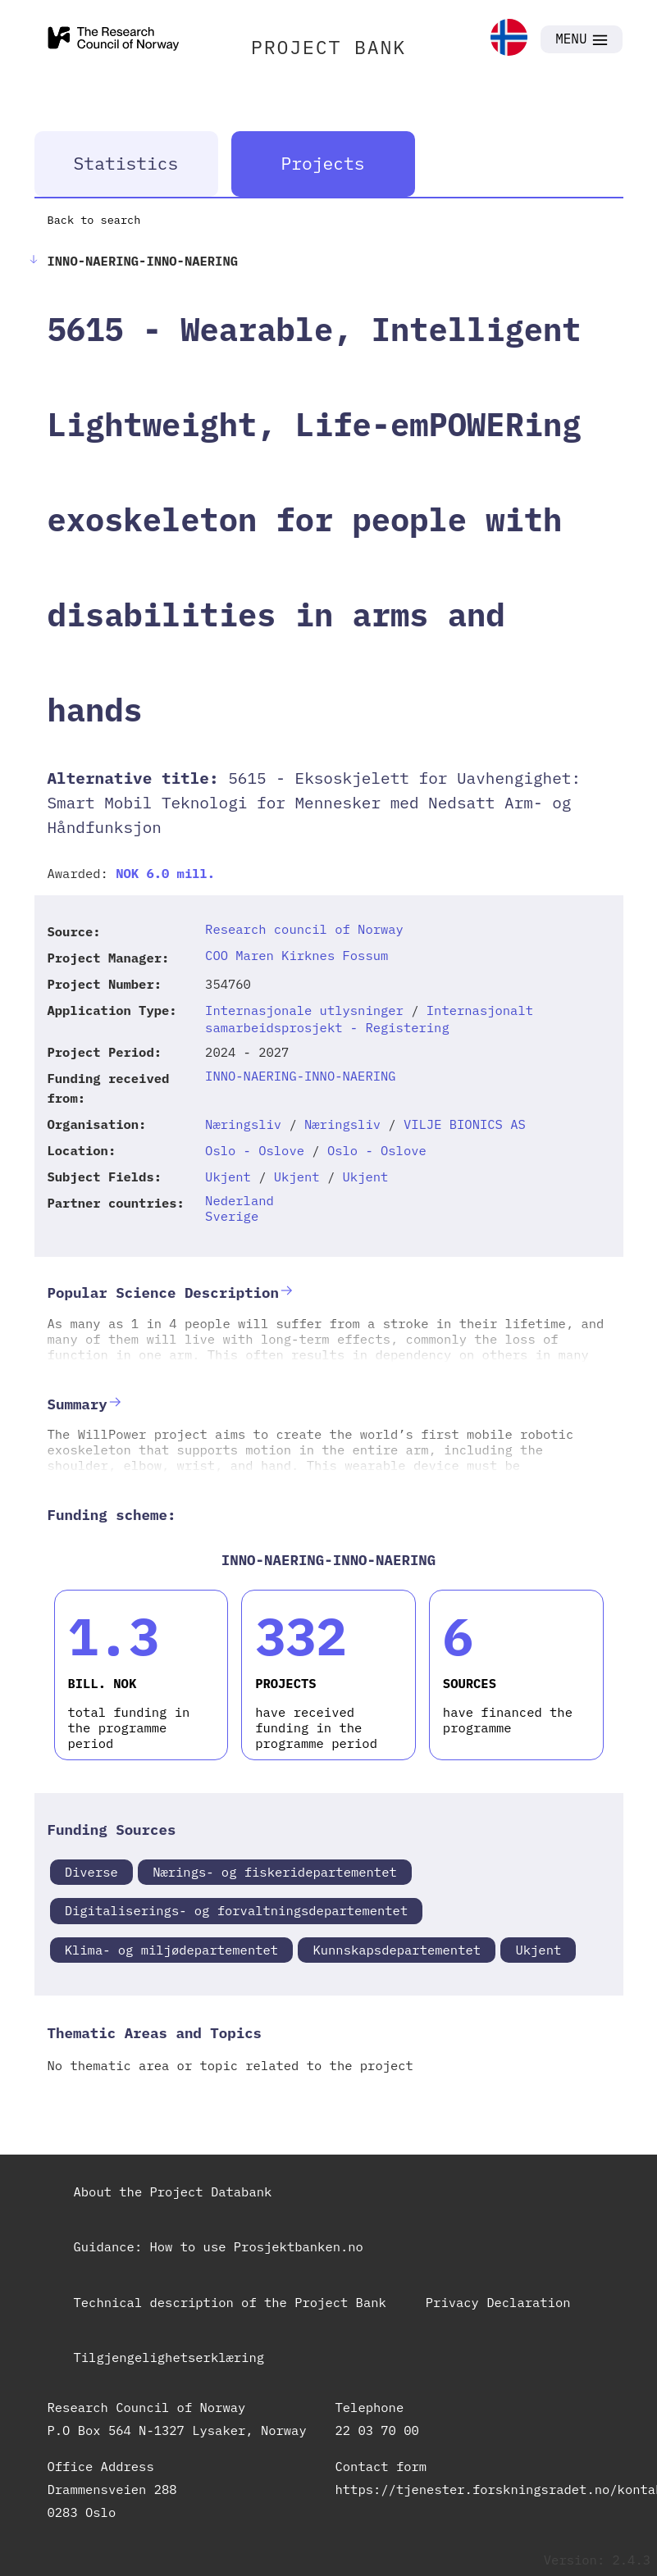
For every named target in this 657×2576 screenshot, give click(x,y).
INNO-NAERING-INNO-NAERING (300, 1075)
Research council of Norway (304, 929)
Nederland (239, 1200)
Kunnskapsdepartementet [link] (397, 1949)
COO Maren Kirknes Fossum (296, 955)
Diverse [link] (91, 1872)
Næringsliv (243, 1124)
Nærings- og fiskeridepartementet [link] (275, 1872)
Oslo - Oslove (254, 1150)
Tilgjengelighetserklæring (169, 2357)
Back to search (94, 219)
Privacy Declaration (498, 2302)
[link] (508, 39)
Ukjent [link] (538, 1949)
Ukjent (228, 1176)
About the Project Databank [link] (173, 2191)
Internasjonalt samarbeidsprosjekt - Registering (369, 1018)
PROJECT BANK (328, 46)
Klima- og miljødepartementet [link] (171, 1949)
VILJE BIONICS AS (465, 1124)
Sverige (231, 1216)
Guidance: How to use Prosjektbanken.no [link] (218, 2246)
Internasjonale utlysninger (304, 1010)
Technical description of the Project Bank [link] (230, 2302)
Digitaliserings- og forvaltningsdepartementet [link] (236, 1910)
